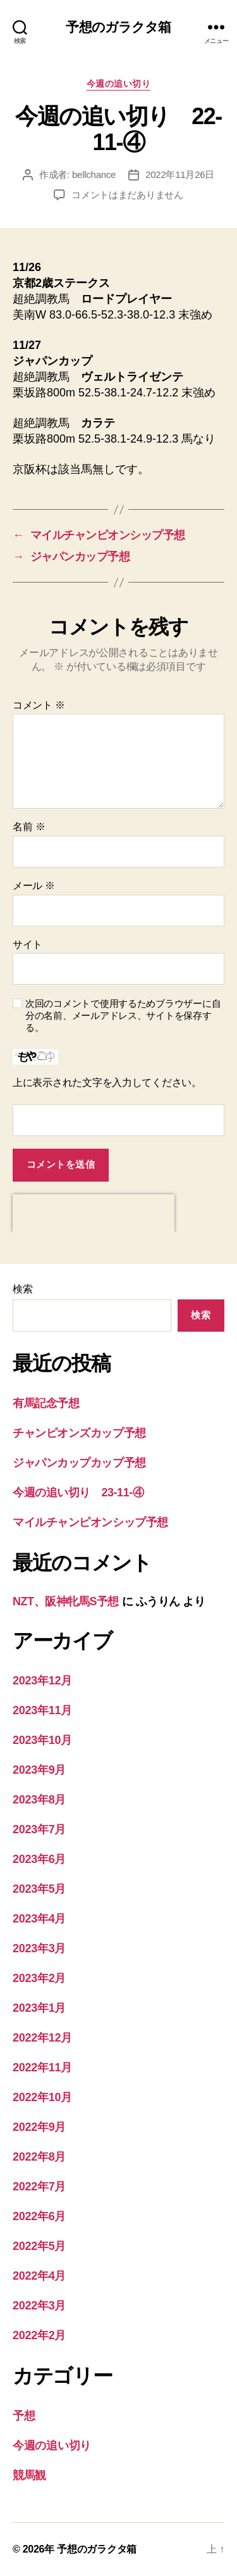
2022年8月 (39, 2156)
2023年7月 (39, 1829)
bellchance (94, 174)
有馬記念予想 (46, 1403)
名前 (29, 826)
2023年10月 (42, 1740)
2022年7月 (39, 2186)
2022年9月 (39, 2127)
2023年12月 (42, 1680)
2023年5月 (39, 1889)
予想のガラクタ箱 (118, 27)
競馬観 (29, 2475)
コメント (39, 705)
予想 (24, 2415)
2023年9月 (39, 1770)
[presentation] (93, 1213)
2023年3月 (39, 1948)
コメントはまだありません (127, 194)
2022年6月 (39, 2216)
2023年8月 (39, 1799)
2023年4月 (39, 1918)
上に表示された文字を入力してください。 (107, 1082)
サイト (27, 944)
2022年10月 (42, 2097)
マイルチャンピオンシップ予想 (90, 1522)
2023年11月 (42, 1710)
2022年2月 (39, 2335)
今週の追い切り (119, 84)
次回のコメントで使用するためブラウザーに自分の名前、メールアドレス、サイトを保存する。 (123, 1015)
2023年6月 (39, 1859)
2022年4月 (39, 2276)
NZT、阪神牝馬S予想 (66, 1601)
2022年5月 (39, 2246)
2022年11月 (42, 2067)
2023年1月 (39, 2008)
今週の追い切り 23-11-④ (78, 1492)
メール (34, 885)
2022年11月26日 (179, 174)
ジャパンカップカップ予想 (79, 1462)
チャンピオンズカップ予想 (79, 1433)
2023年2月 (39, 1978)
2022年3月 (39, 2305)
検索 (22, 1289)
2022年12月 (42, 2037)
